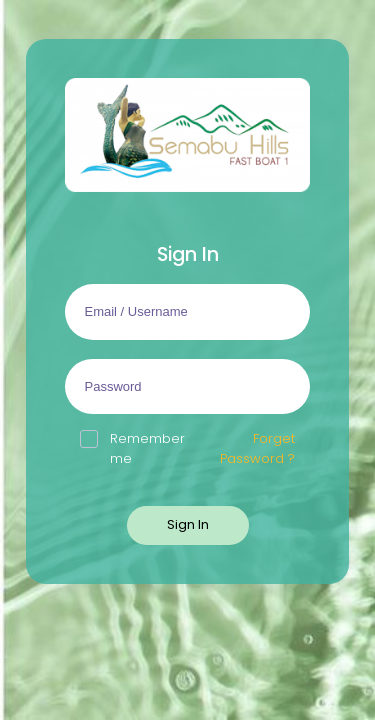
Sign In (188, 524)
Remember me (132, 448)
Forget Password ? (257, 448)
